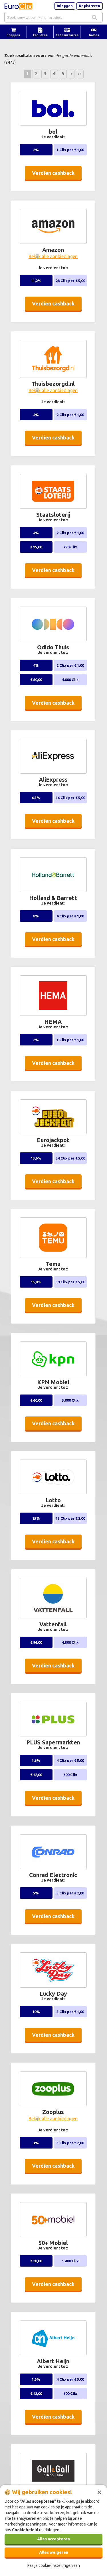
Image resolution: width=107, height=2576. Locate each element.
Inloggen (65, 6)
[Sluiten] (99, 2491)
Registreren (89, 6)
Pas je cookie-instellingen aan (53, 2565)
